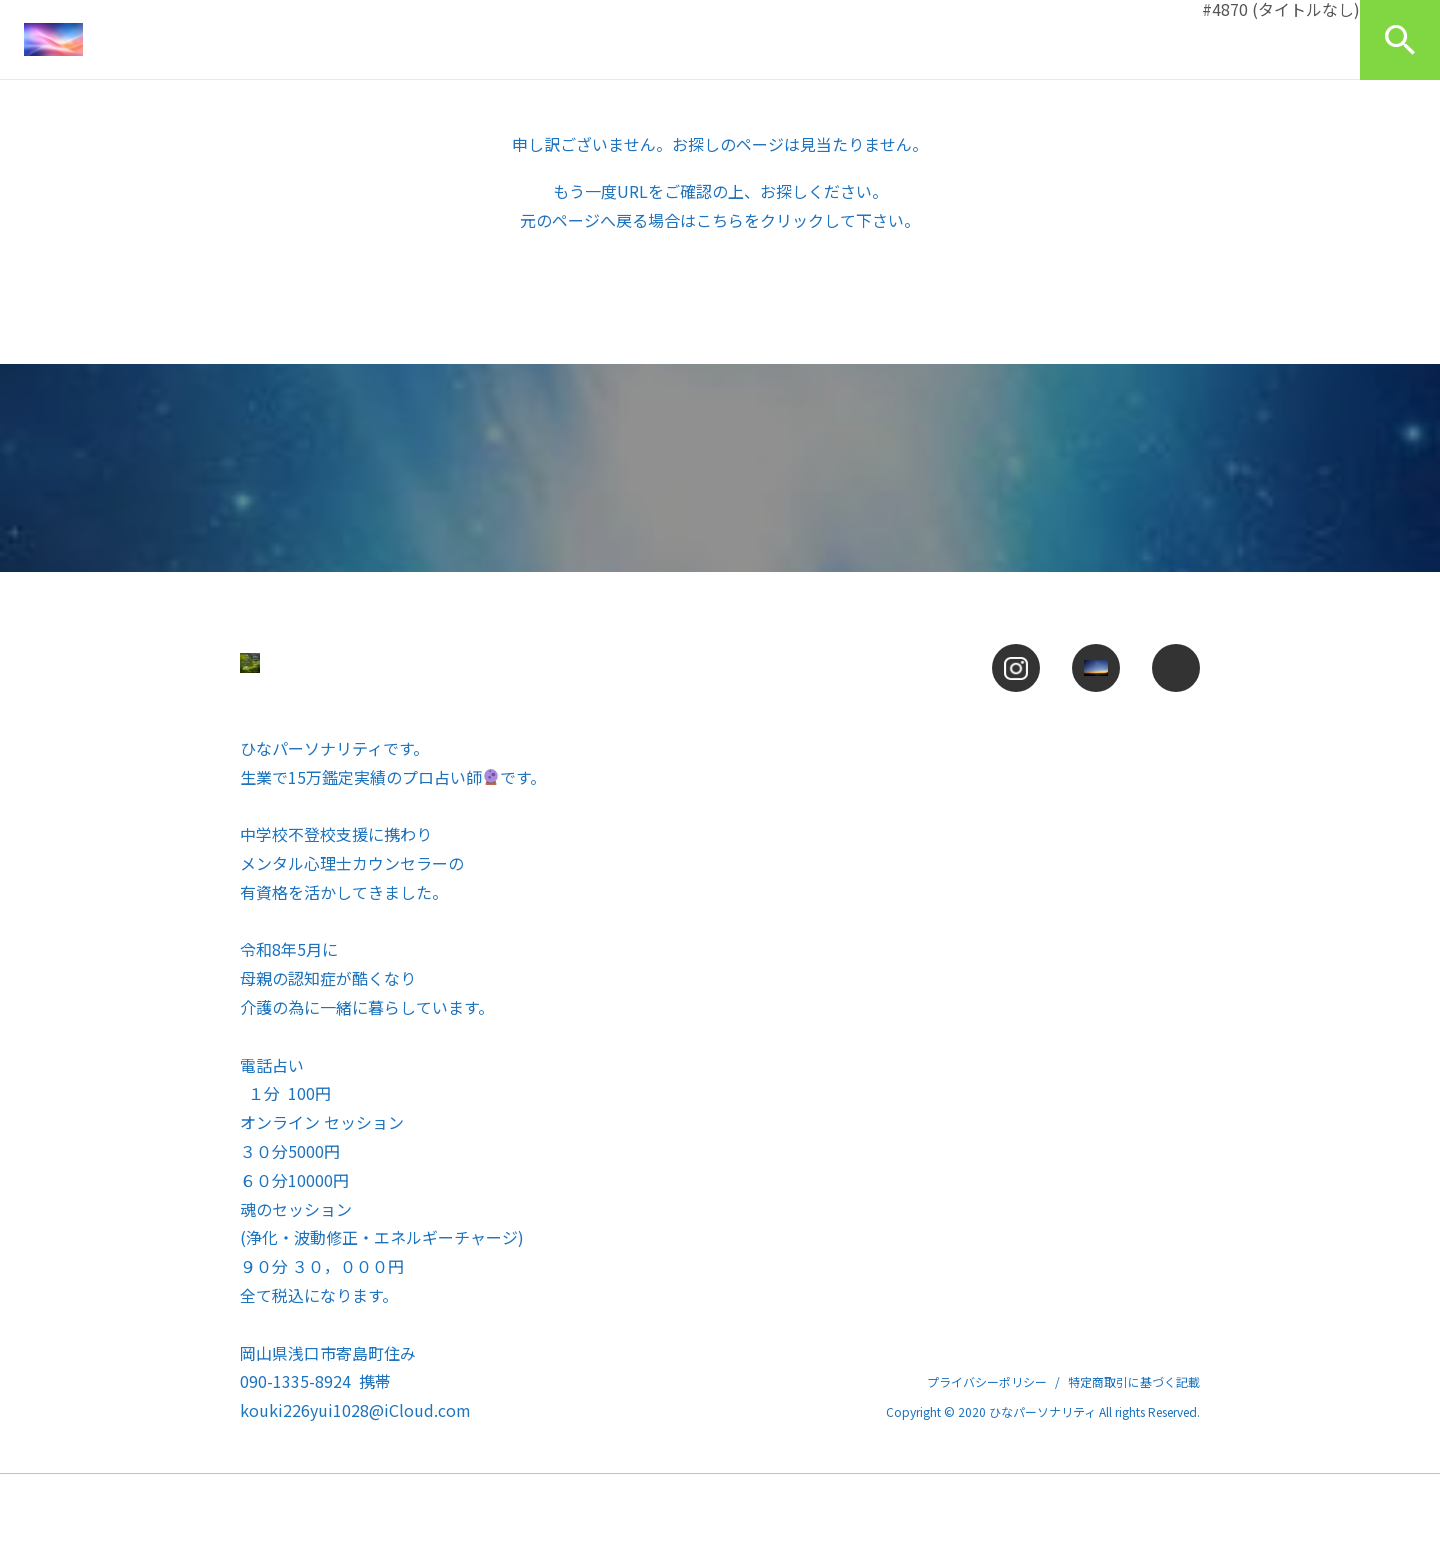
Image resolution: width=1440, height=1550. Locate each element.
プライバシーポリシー (987, 1381)
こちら (720, 220)
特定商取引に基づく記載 (1134, 1381)
